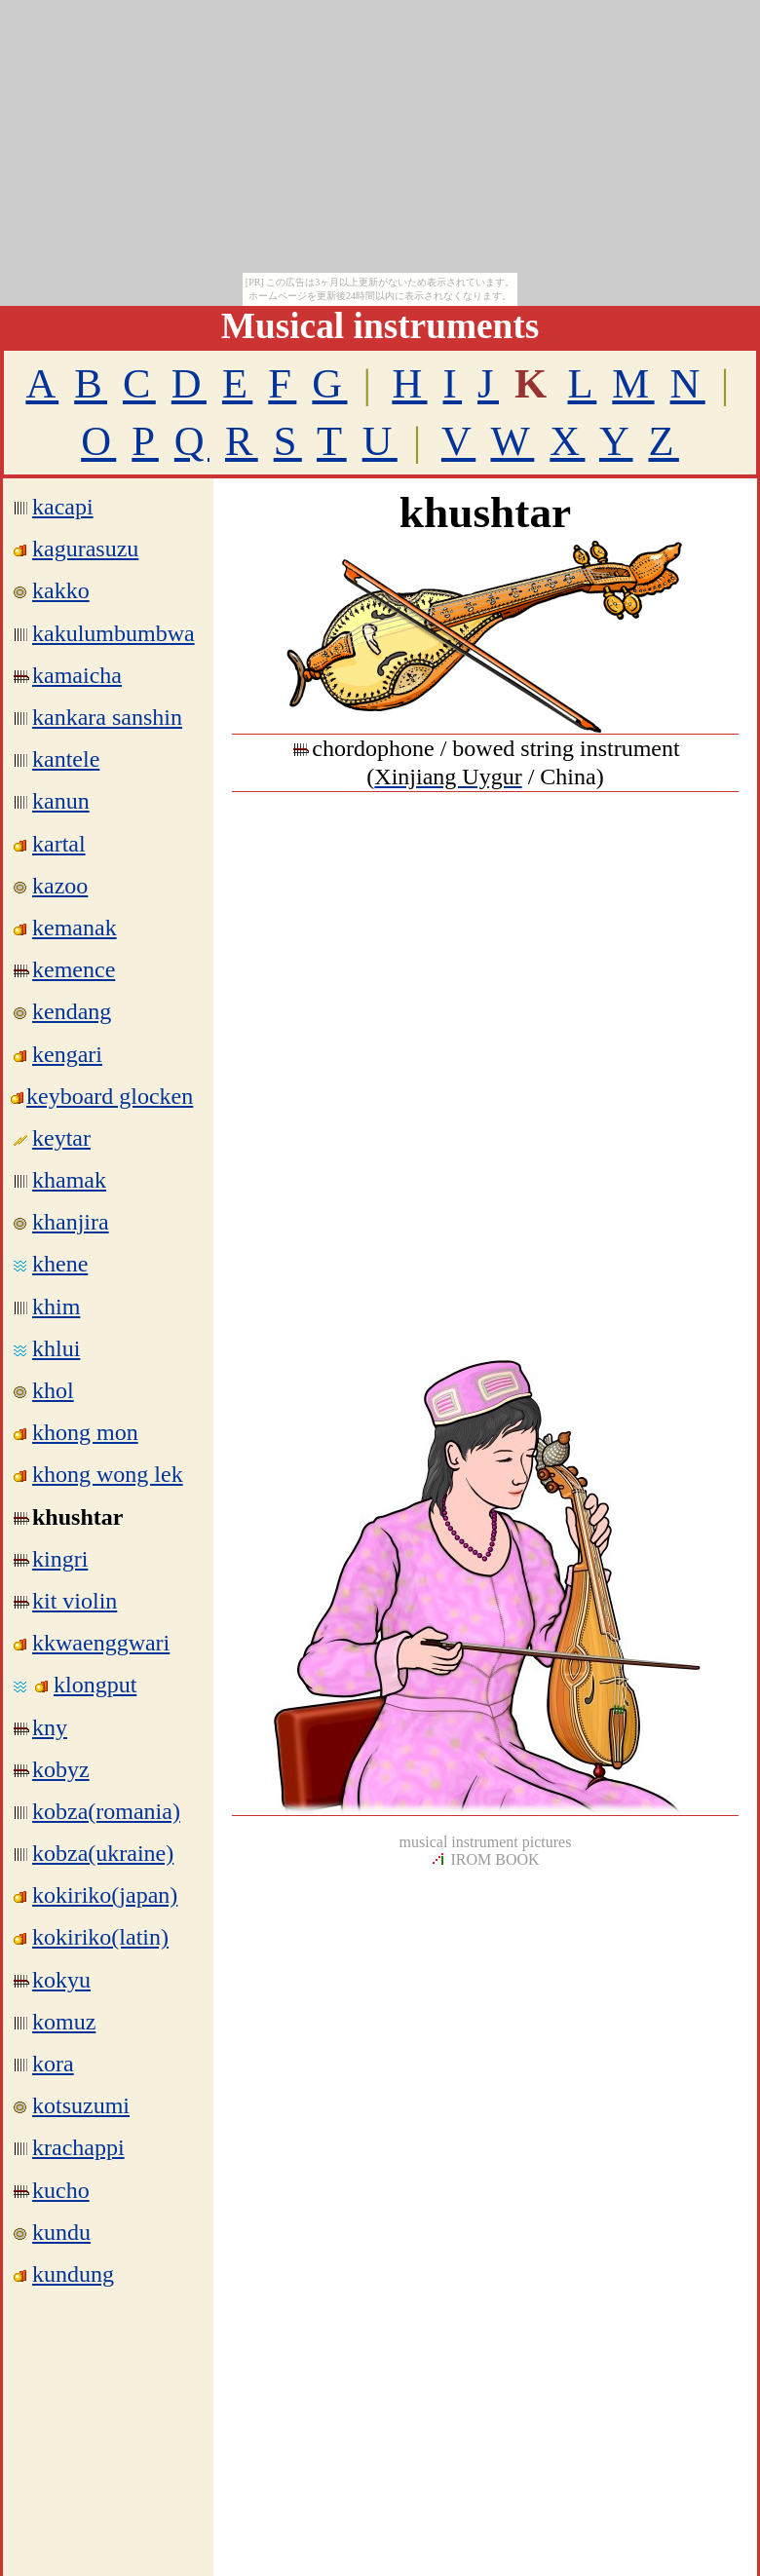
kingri (60, 1559)
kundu (61, 2232)
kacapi (63, 506)
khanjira (70, 1221)
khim (56, 1306)
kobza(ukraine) (102, 1853)
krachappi (78, 2147)
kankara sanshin (107, 717)
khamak (69, 1180)
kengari (67, 1054)
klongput (95, 1684)
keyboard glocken (109, 1096)
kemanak (74, 927)
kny (49, 1727)
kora (53, 2063)
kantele (65, 759)
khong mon (85, 1432)
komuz (63, 2021)
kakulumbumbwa (113, 633)
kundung (73, 2274)
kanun (61, 801)
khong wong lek (107, 1474)
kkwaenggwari (101, 1642)
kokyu (61, 1979)
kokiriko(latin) (100, 1937)
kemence (73, 969)
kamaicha (77, 675)
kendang (71, 1011)
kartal (59, 843)
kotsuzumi (81, 2105)
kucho (61, 2190)
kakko (61, 590)
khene (60, 1263)
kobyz (61, 1769)
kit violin (74, 1600)
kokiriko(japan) (104, 1895)
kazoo (60, 885)
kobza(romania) (106, 1811)
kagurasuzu (85, 548)
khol (53, 1390)
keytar (61, 1138)
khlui (56, 1348)
